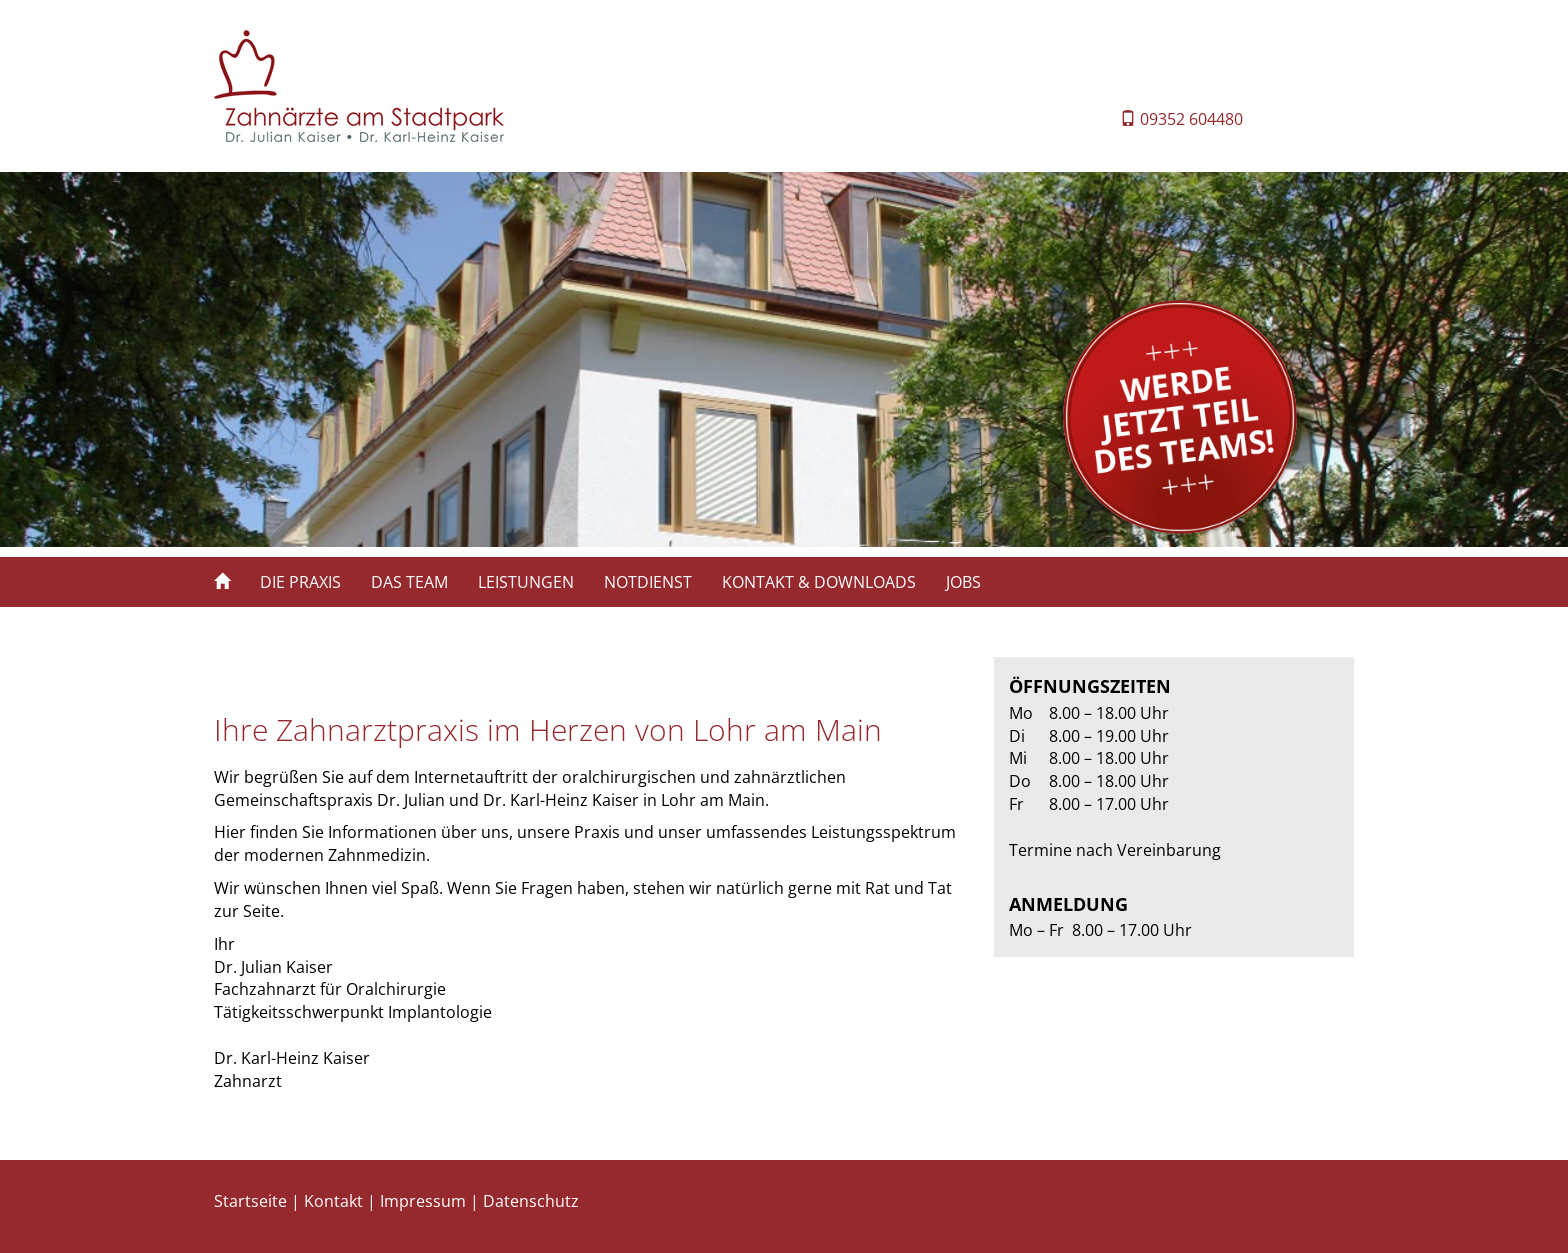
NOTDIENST (648, 582)
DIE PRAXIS (300, 582)
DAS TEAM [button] (409, 582)
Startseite (250, 1201)
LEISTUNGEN (526, 582)
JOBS (963, 582)
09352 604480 (1191, 119)
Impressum (423, 1201)
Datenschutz (531, 1201)
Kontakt (333, 1201)
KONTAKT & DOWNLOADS (819, 582)
